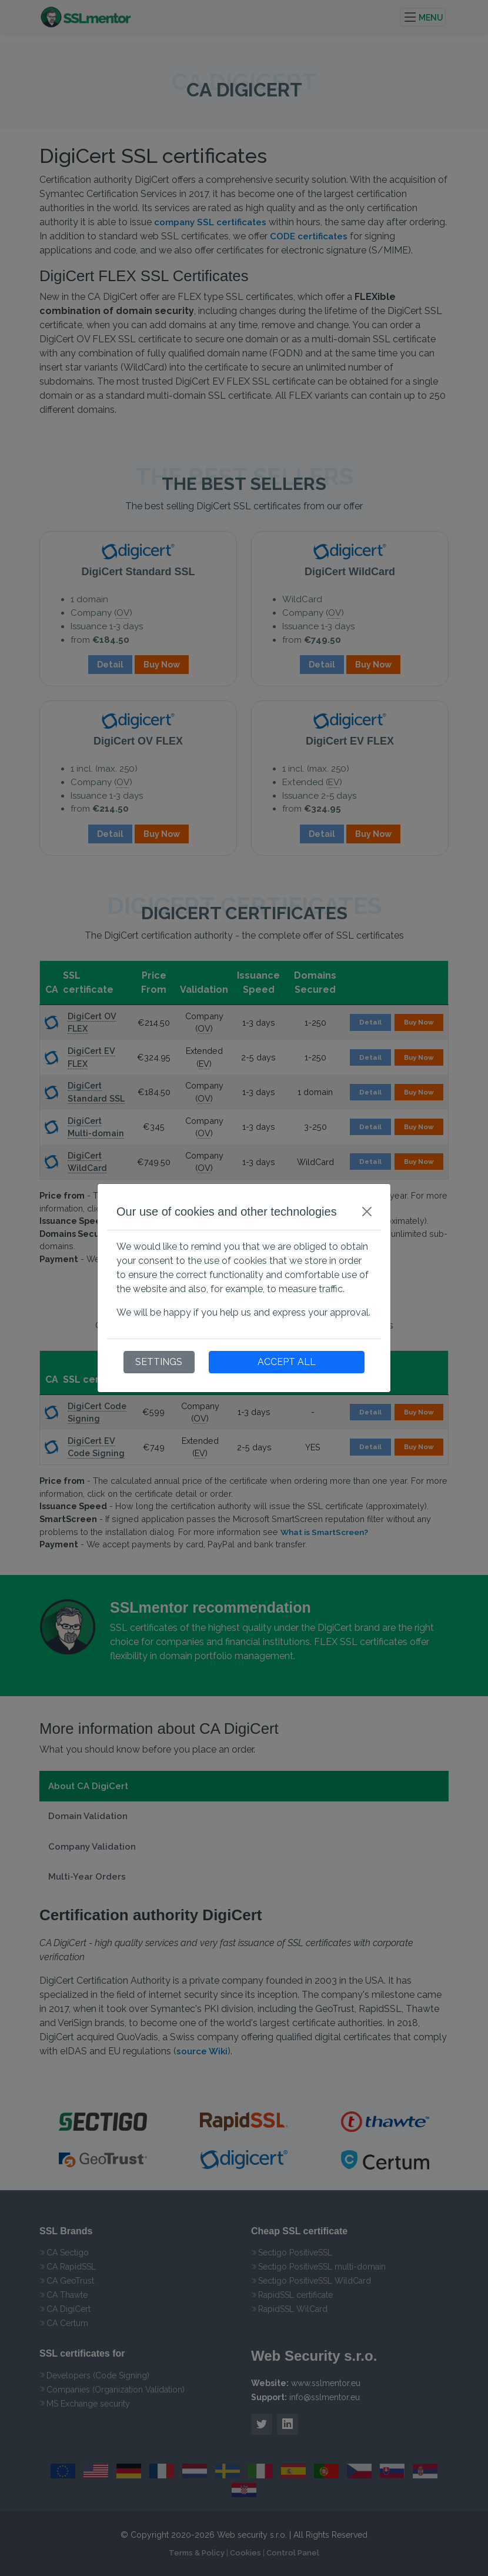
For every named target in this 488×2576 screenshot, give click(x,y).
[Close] (366, 1211)
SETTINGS (158, 1361)
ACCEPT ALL (287, 1361)
